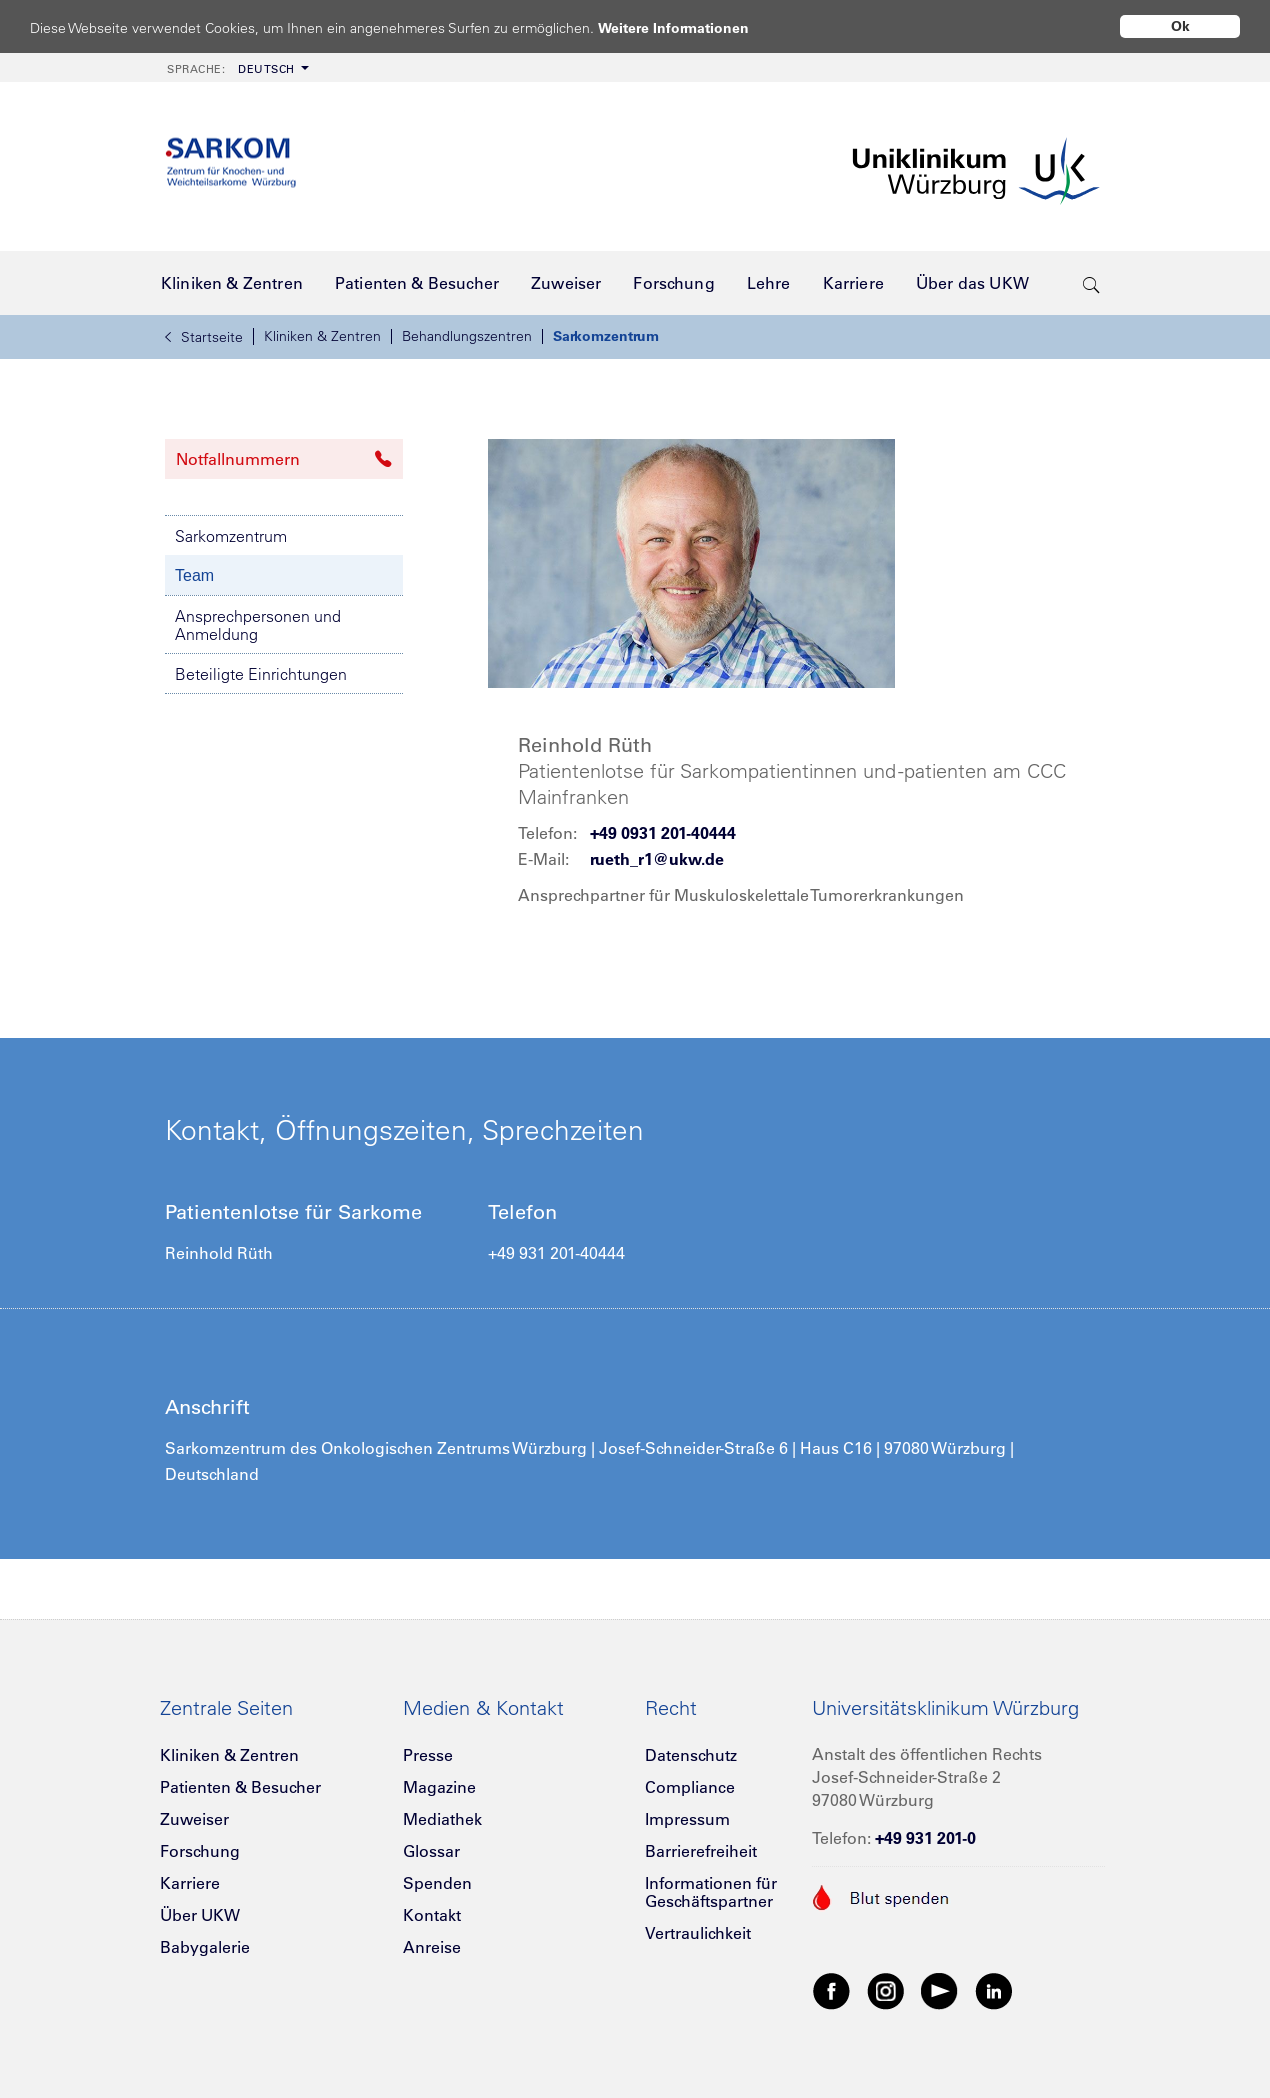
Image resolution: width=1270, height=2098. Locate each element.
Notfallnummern (284, 459)
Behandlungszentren (467, 336)
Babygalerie (205, 1947)
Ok (1180, 26)
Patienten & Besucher (240, 1787)
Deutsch (231, 69)
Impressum (687, 1819)
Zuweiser (194, 1819)
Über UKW (200, 1915)
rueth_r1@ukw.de (657, 859)
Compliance (690, 1787)
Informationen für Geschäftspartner (711, 1892)
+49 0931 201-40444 (663, 833)
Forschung (200, 1851)
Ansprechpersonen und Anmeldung (258, 625)
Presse (428, 1755)
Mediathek (442, 1819)
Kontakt (432, 1915)
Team (194, 575)
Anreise (432, 1947)
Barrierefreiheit (701, 1851)
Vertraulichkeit (698, 1933)
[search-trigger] (1091, 283)
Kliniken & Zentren (322, 336)
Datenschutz (691, 1755)
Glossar (431, 1851)
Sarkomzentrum (606, 336)
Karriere (190, 1883)
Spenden (437, 1883)
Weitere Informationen (692, 27)
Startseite (204, 337)
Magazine (439, 1787)
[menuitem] (236, 67)
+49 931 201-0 (925, 1838)
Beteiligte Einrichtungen (261, 674)
